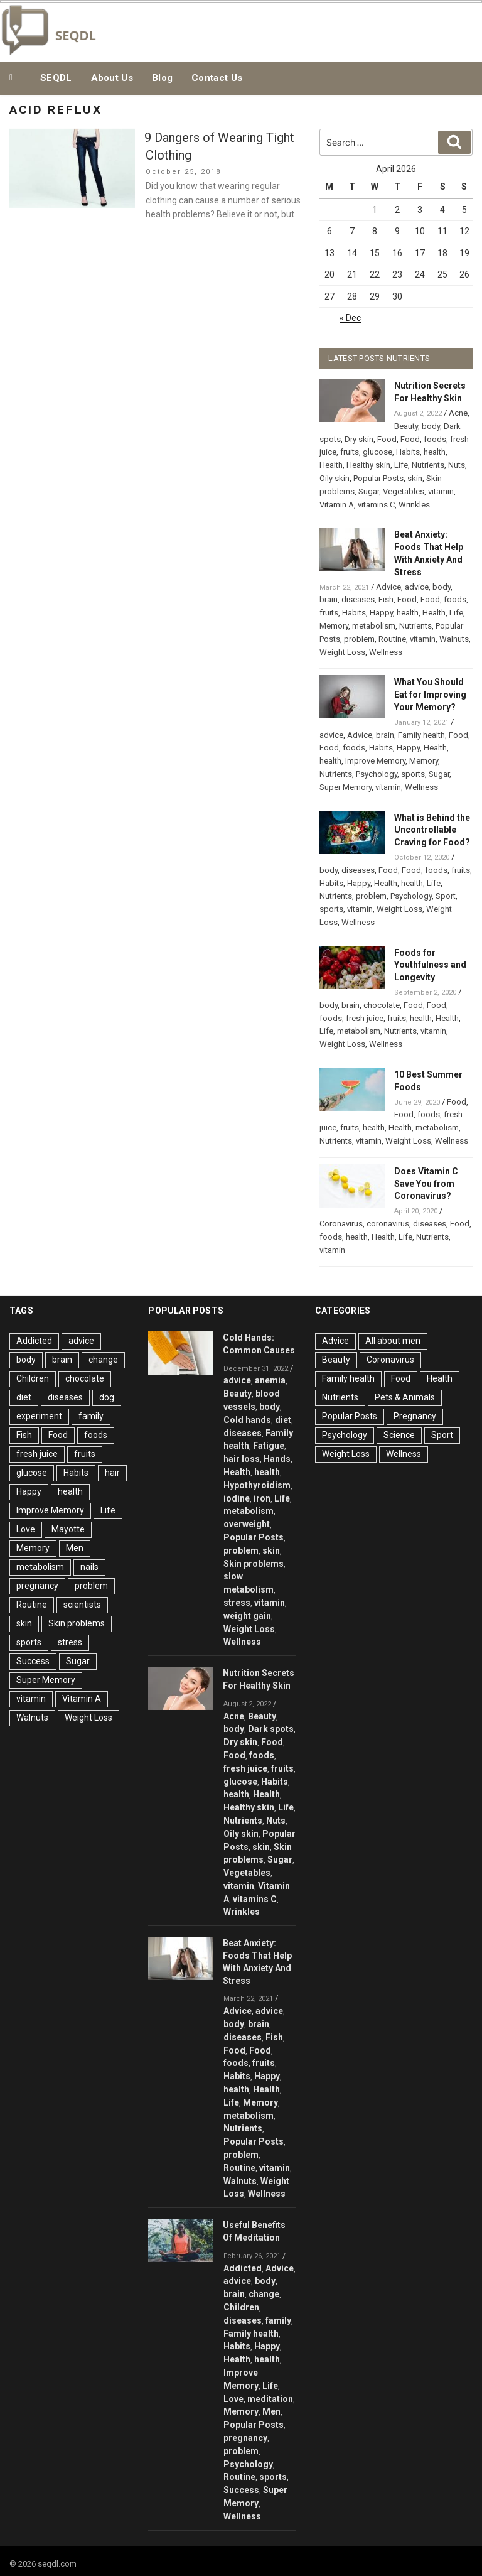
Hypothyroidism (257, 1485)
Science (399, 1435)
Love (25, 1529)
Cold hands (247, 1420)
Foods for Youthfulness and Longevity (430, 965)
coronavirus (388, 1223)
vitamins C (376, 504)
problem (359, 639)
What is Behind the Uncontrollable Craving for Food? (432, 830)
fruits (349, 452)
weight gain (247, 1616)
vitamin (441, 491)
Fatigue (268, 1446)
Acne (458, 413)
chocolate (381, 1005)
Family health (421, 735)
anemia (270, 1380)
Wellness (385, 652)
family (91, 1416)
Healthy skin (368, 465)
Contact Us (216, 78)
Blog (162, 78)
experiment (39, 1416)
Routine (392, 639)
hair (112, 1473)
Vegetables (403, 491)
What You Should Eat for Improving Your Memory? (430, 694)
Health (331, 465)
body (431, 426)
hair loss (241, 1459)
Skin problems (76, 1623)
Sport (446, 896)
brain (328, 599)
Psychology (376, 774)
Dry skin (359, 439)
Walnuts (454, 639)
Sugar (368, 491)
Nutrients (428, 465)
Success (33, 1661)
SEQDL (56, 78)
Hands (277, 1459)
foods (435, 439)
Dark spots (271, 1729)
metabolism (373, 625)
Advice (388, 587)
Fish (386, 599)
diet (23, 1397)
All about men (392, 1341)
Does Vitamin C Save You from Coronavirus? (426, 1183)
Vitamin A (336, 504)
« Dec (350, 318)
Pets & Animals (405, 1397)
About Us (112, 78)
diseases (358, 599)
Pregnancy (415, 1416)
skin (414, 478)
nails (89, 1567)
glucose (377, 452)
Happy (381, 612)
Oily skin (334, 478)
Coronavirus (341, 1223)
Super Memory (345, 787)
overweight (246, 1524)
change (103, 1360)
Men (74, 1548)
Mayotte (68, 1529)
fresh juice (364, 1018)
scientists (82, 1604)
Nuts (456, 465)
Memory (333, 625)
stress (70, 1642)
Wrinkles (414, 504)
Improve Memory (375, 761)
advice (417, 587)
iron (262, 1498)
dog (106, 1397)
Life (401, 465)
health (435, 452)
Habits (408, 452)
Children (32, 1378)
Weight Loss (342, 652)
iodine (236, 1498)
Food (387, 439)
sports (413, 774)
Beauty (406, 426)
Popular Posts (378, 478)
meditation (270, 2399)
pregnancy (37, 1586)
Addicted (34, 1341)
